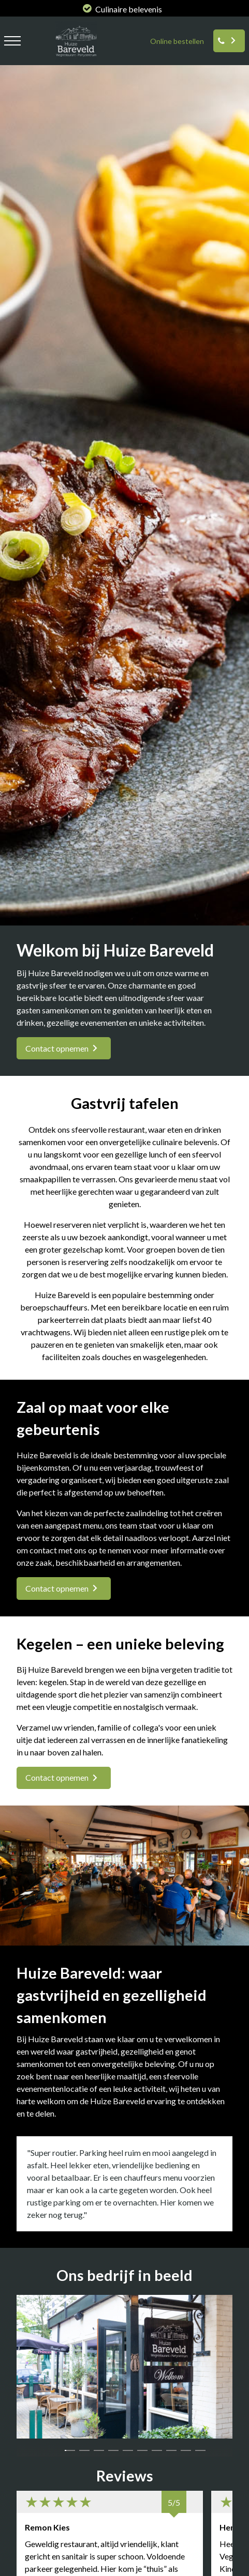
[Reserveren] (229, 40)
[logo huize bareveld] (73, 59)
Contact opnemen (57, 1048)
